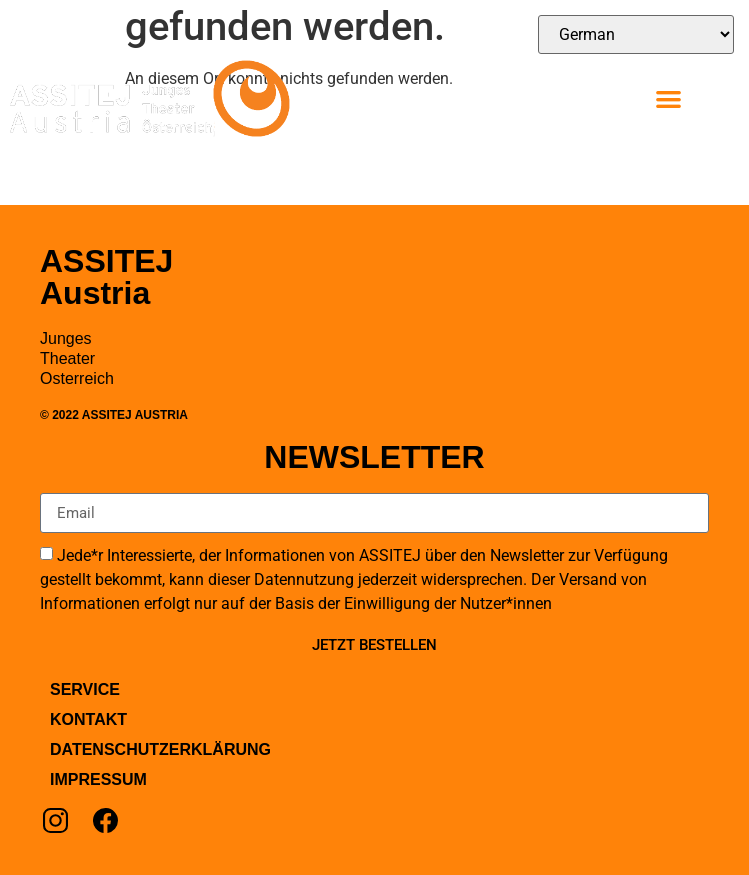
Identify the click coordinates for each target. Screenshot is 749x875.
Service (85, 689)
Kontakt (88, 719)
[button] (668, 98)
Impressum (98, 779)
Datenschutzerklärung (160, 749)
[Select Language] (636, 34)
